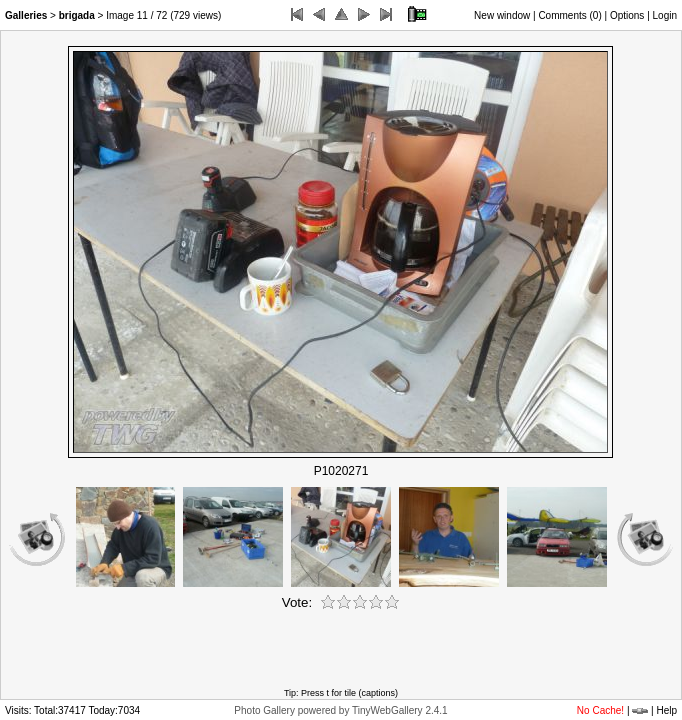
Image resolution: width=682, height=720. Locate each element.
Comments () (569, 15)
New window (502, 15)
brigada (77, 15)
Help (666, 710)
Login (665, 15)
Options (627, 15)
